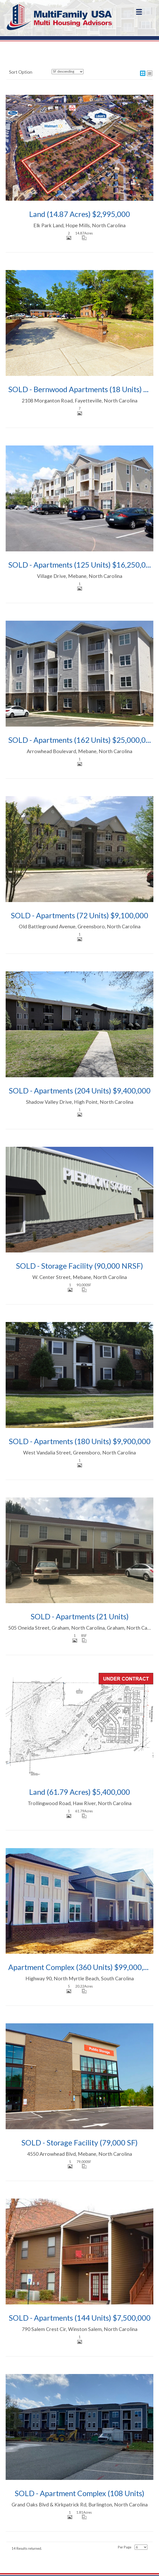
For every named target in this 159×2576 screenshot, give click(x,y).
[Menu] (139, 11)
